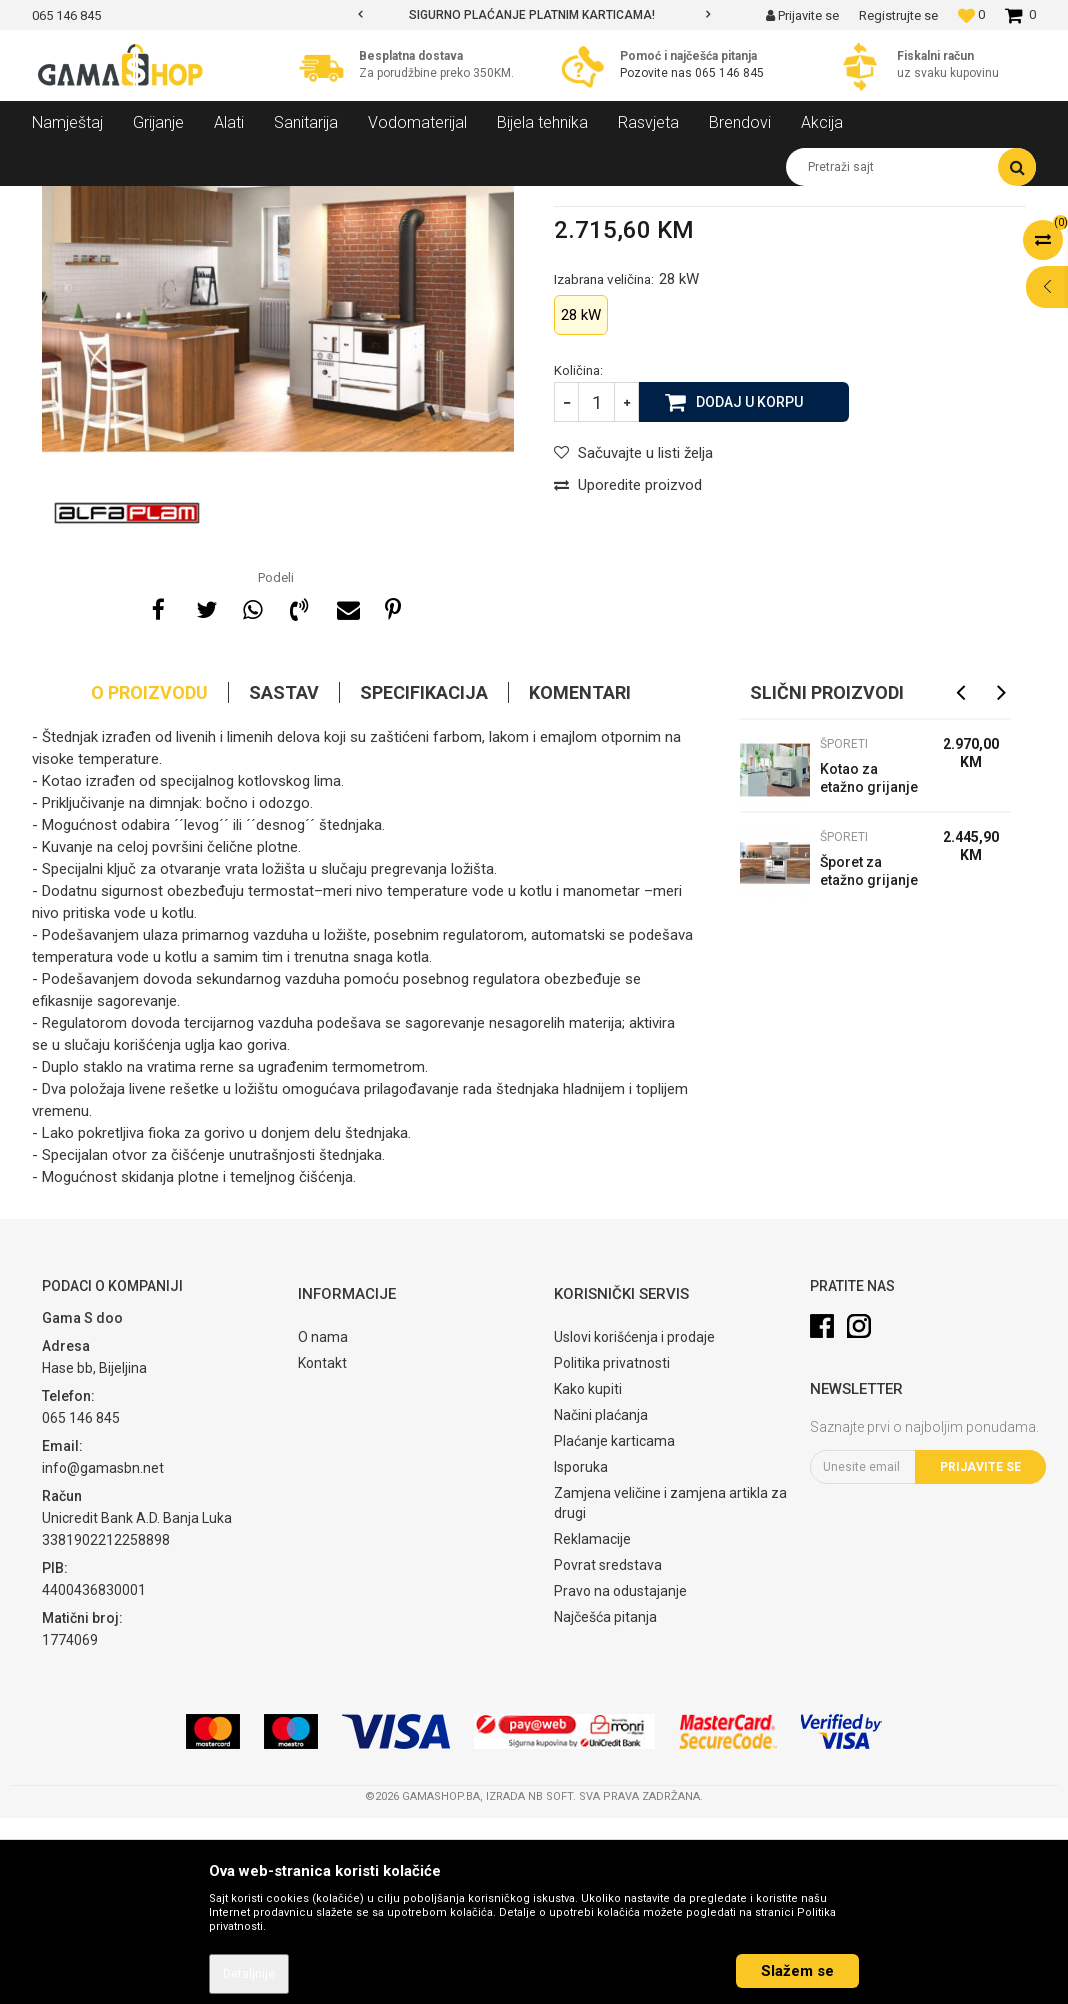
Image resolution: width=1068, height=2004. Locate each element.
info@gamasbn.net (103, 1654)
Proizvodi (140, 201)
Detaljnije (249, 1974)
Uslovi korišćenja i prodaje (634, 1523)
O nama (323, 1523)
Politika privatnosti (612, 1549)
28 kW (581, 501)
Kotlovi (266, 201)
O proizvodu (149, 878)
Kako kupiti (588, 1575)
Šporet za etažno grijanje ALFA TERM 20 (869, 1059)
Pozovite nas (657, 73)
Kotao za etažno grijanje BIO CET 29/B (869, 966)
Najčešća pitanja (605, 1803)
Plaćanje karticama (614, 1627)
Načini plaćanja (601, 1601)
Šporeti (324, 201)
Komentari (580, 878)
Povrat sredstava (608, 1751)
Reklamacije (592, 1725)
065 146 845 (729, 73)
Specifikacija (424, 878)
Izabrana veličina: (626, 465)
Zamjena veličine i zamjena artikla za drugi (670, 1689)
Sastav (284, 878)
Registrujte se (898, 15)
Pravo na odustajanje (620, 1777)
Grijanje (207, 201)
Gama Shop (63, 201)
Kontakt (322, 1549)
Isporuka (581, 1653)
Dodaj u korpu (749, 587)
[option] (533, 15)
